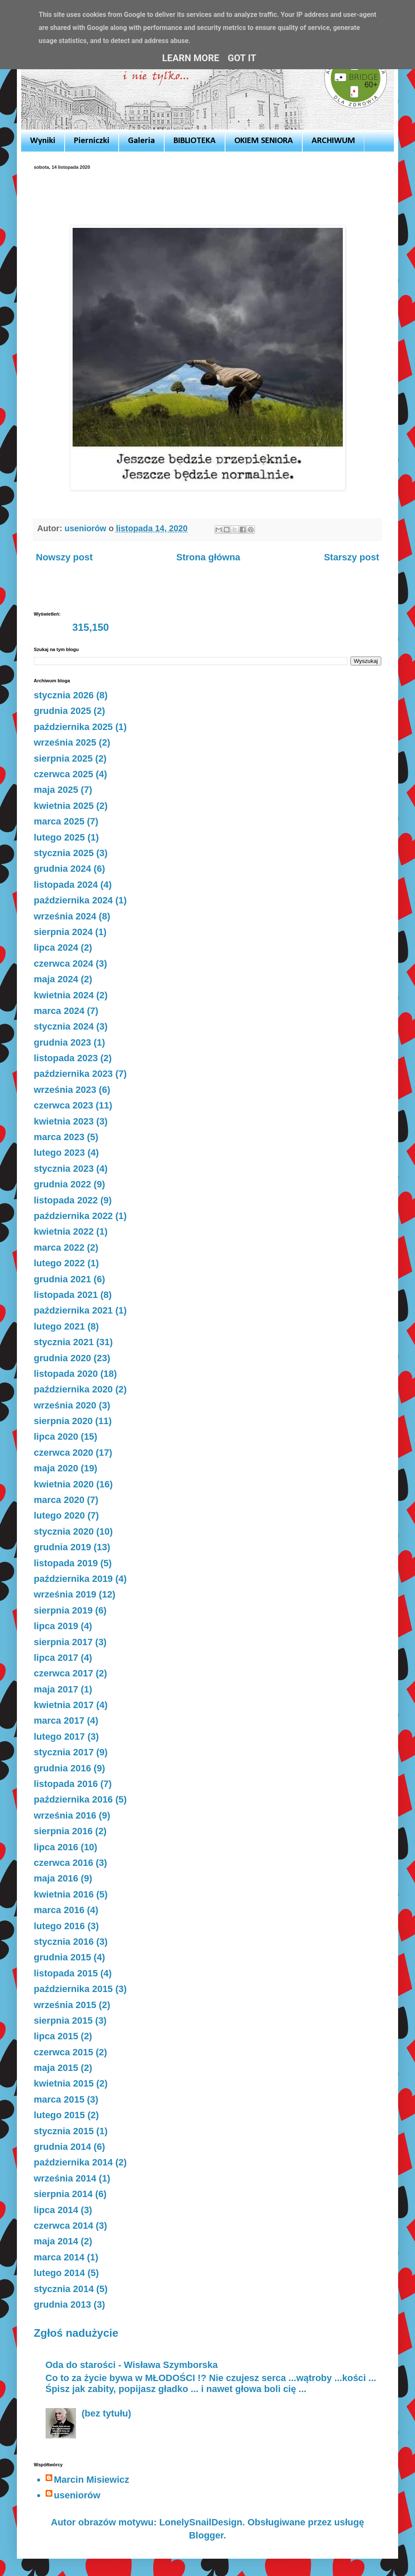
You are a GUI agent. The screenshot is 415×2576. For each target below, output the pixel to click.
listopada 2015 (66, 1973)
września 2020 (65, 1405)
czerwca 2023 (63, 1105)
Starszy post (351, 557)
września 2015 (65, 2005)
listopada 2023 (66, 1058)
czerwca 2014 (63, 2225)
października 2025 (73, 727)
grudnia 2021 (62, 1279)
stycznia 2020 (64, 1531)
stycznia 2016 (64, 1941)
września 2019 (65, 1594)
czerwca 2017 (63, 1673)
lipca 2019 (56, 1626)
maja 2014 (56, 2241)
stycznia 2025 (64, 853)
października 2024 (73, 900)
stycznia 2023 (64, 1168)
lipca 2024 (56, 947)
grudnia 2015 (62, 1957)
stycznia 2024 (64, 1026)
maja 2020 (56, 1468)
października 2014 (73, 2162)
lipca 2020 (56, 1436)
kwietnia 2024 (64, 995)
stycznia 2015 (64, 2131)
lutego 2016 (59, 1926)
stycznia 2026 (64, 695)
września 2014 (65, 2178)
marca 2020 (59, 1500)
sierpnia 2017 (63, 1642)
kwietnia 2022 (64, 1231)
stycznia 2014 (64, 2289)
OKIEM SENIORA (263, 140)
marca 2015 (59, 2099)
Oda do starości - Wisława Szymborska (132, 2365)
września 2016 (65, 1815)
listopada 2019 (66, 1563)
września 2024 (65, 916)
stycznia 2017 (64, 1752)
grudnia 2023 (62, 1042)
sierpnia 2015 (63, 2020)
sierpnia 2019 (63, 1610)
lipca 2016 (56, 1847)
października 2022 (73, 1216)
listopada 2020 (66, 1373)
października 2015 (73, 1989)
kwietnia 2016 (64, 1894)
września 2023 (65, 1089)
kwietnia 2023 (64, 1121)
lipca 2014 (56, 2210)
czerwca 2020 (63, 1452)
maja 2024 (56, 979)
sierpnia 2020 (63, 1421)
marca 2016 (59, 1910)
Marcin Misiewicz (92, 2479)
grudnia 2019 (62, 1547)
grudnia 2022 (62, 1184)
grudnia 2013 (62, 2304)
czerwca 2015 (63, 2052)
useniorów (77, 2495)
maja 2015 (56, 2067)
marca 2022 (59, 1247)
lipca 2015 (56, 2036)
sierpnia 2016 (63, 1831)
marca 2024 (59, 1011)
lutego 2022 (59, 1263)
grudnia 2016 (62, 1768)
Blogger (206, 2535)
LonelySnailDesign (200, 2522)
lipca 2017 (56, 1657)
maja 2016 (56, 1878)
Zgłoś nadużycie (76, 2333)
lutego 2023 (59, 1152)
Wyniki (42, 140)
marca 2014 (59, 2257)
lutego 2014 (59, 2273)
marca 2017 (59, 1720)
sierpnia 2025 (63, 758)
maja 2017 (56, 1689)
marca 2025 (59, 821)
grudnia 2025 (62, 710)
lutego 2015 (59, 2115)
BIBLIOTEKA (195, 140)
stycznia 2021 (64, 1342)
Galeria (141, 140)
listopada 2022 (66, 1200)
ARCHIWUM (333, 140)
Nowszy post (64, 557)
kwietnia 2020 (64, 1484)
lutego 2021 (59, 1326)
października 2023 (73, 1073)
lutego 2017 (59, 1736)
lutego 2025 (59, 837)
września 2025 (65, 742)
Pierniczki (91, 140)
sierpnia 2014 (63, 2194)
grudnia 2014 (62, 2146)
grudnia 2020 (62, 1358)
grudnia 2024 (62, 868)
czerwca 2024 (63, 963)
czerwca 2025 (63, 774)
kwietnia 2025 (64, 805)
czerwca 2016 (63, 1862)
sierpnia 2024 (63, 932)
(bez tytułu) (106, 2413)
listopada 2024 (66, 884)
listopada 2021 (66, 1294)
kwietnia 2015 (64, 2083)
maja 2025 (56, 789)
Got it (242, 58)
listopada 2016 (66, 1784)
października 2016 (73, 1799)
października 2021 (73, 1310)
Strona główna (208, 557)
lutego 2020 (59, 1515)
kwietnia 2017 (64, 1705)
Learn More (190, 58)
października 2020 (73, 1389)
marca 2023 (59, 1137)
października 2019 (73, 1578)
